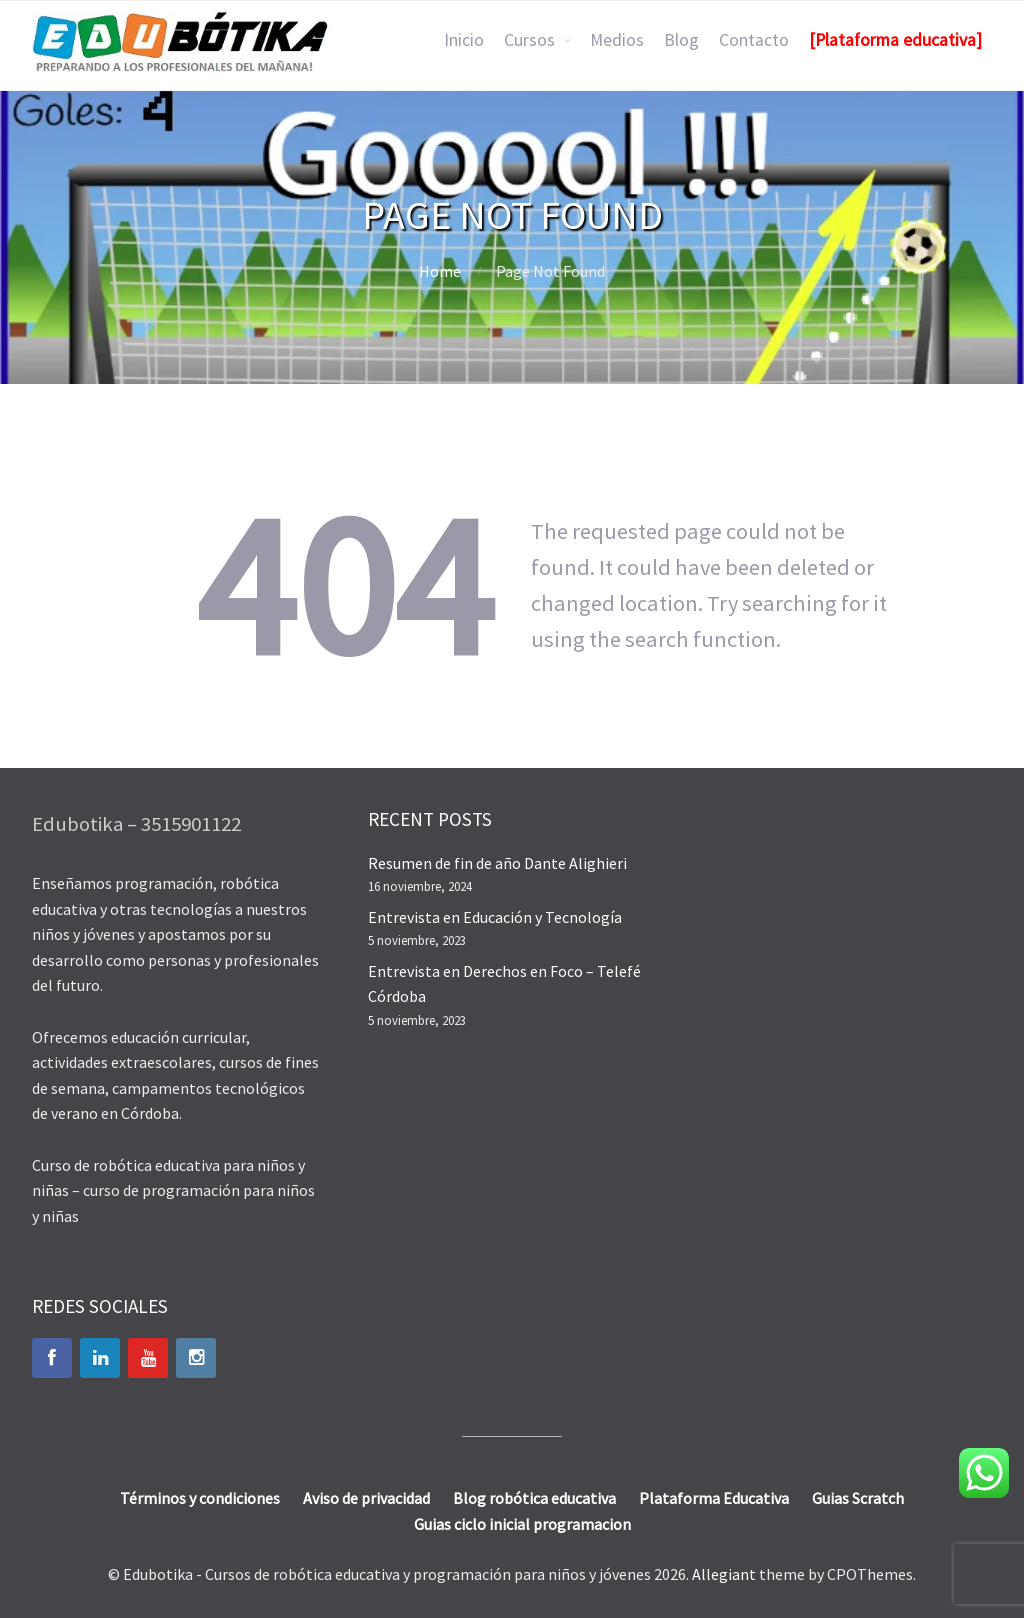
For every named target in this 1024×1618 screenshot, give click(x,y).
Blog (681, 40)
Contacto (754, 40)
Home (440, 271)
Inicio (464, 40)
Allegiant (724, 1574)
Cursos (529, 40)
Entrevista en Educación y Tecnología (495, 917)
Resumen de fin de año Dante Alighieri (497, 863)
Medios (617, 40)
